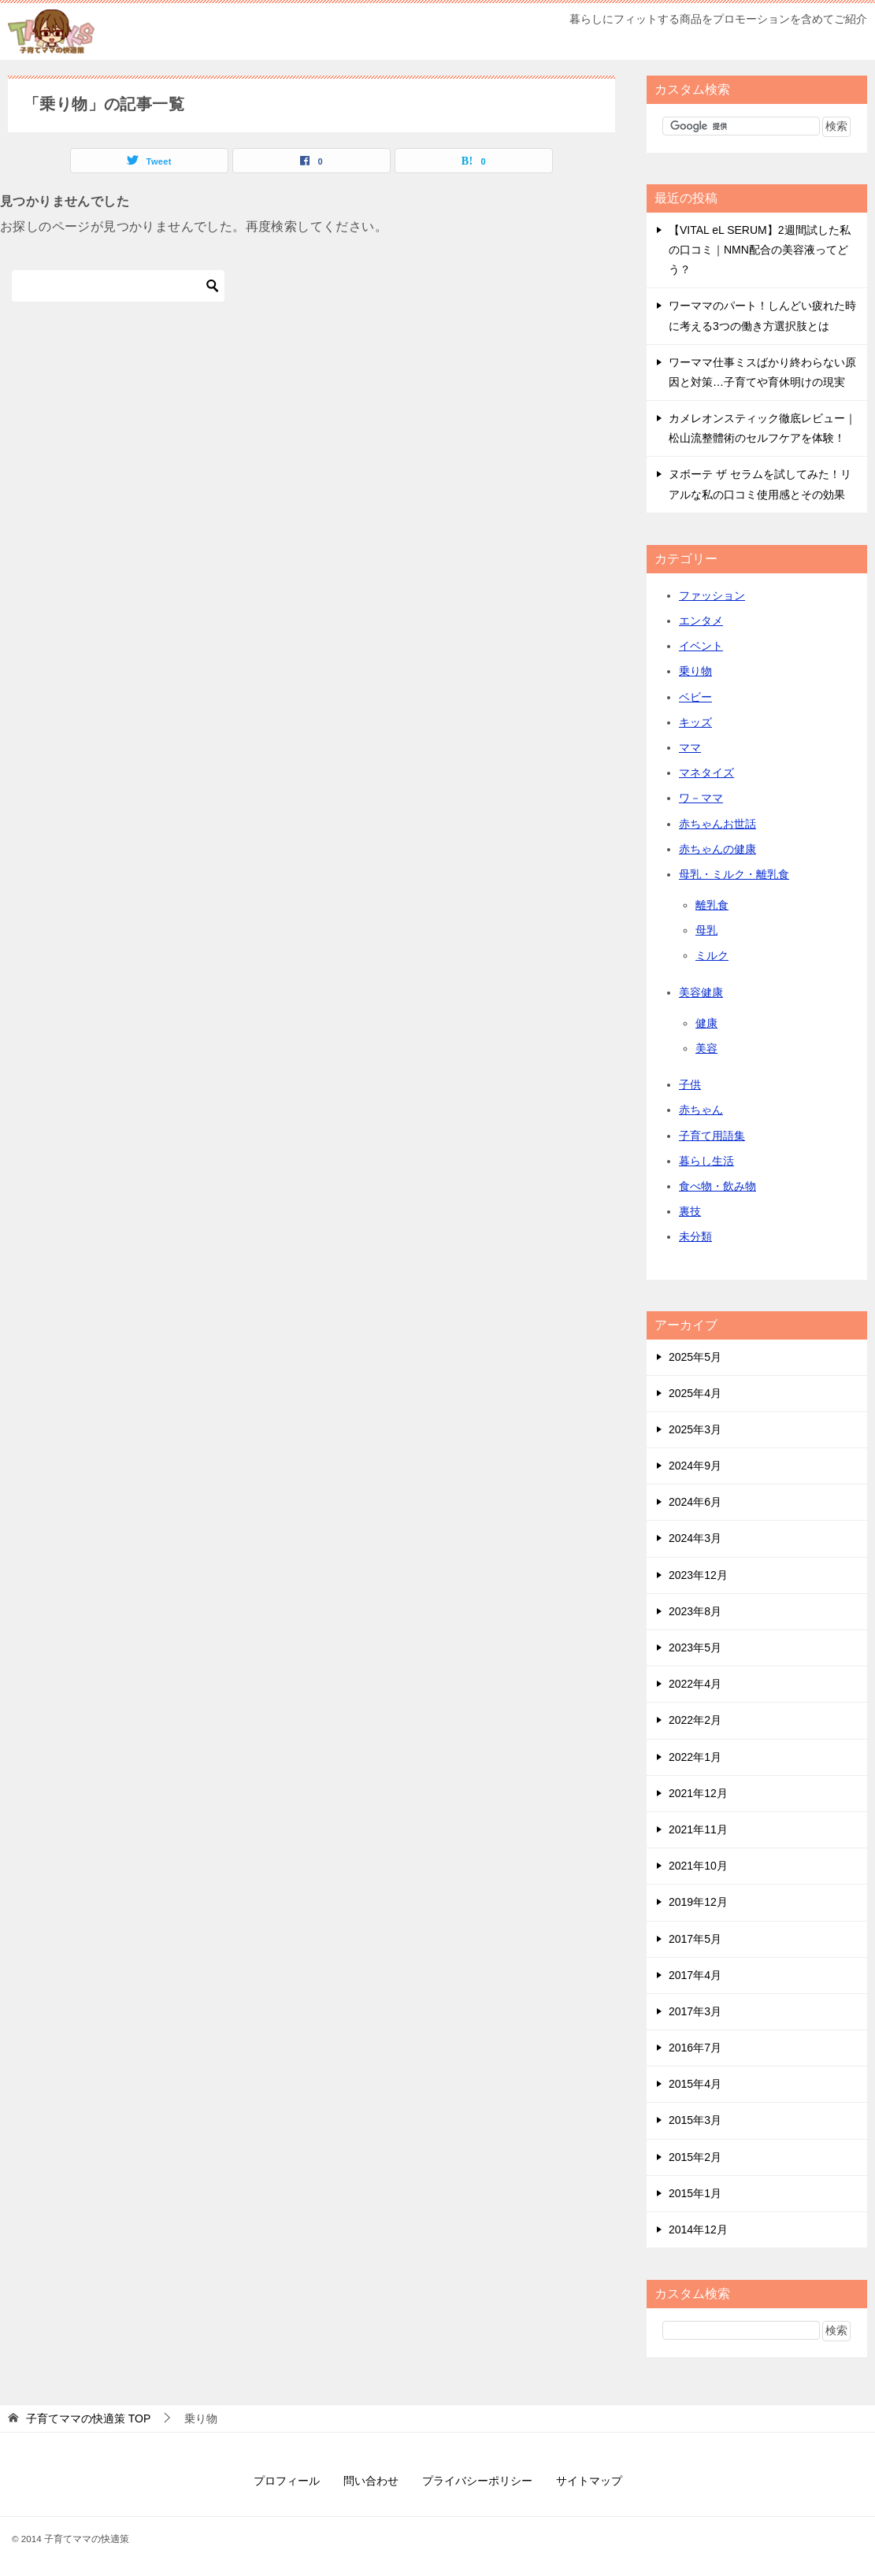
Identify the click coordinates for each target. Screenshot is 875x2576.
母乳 (706, 930)
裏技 (690, 1211)
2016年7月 (695, 2047)
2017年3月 (695, 2011)
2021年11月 (698, 1829)
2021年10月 (698, 1865)
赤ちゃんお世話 (717, 823)
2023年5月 (695, 1647)
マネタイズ (706, 772)
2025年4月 (695, 1393)
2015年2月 (695, 2157)
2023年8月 (695, 1611)
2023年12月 (698, 1575)
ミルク (712, 955)
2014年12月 (698, 2229)
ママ (690, 747)
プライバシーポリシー (477, 2480)
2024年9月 (695, 1465)
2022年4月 (695, 1683)
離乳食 (712, 905)
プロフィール (287, 2480)
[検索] (118, 286)
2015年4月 (695, 2083)
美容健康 (701, 992)
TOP (88, 2418)
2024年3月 (695, 1538)
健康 (706, 1023)
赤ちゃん (701, 1109)
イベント (701, 645)
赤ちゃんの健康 (717, 849)
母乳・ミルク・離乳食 (734, 874)
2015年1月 (695, 2193)
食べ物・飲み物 (717, 1186)
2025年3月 (695, 1429)
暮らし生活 (706, 1161)
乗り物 (695, 671)
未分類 (695, 1236)
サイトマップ (589, 2480)
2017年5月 (695, 1939)
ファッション (712, 595)
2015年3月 (695, 2120)
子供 (690, 1084)
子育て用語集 (712, 1135)
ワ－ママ (701, 797)
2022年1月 (695, 1757)
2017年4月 (695, 1975)
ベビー (695, 697)
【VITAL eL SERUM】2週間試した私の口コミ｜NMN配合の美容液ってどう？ (760, 250)
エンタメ (701, 620)
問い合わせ (371, 2480)
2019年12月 (698, 1902)
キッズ (695, 722)
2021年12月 (698, 1793)
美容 (706, 1048)
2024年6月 (695, 1502)
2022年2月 (695, 1720)
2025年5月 (695, 1357)
